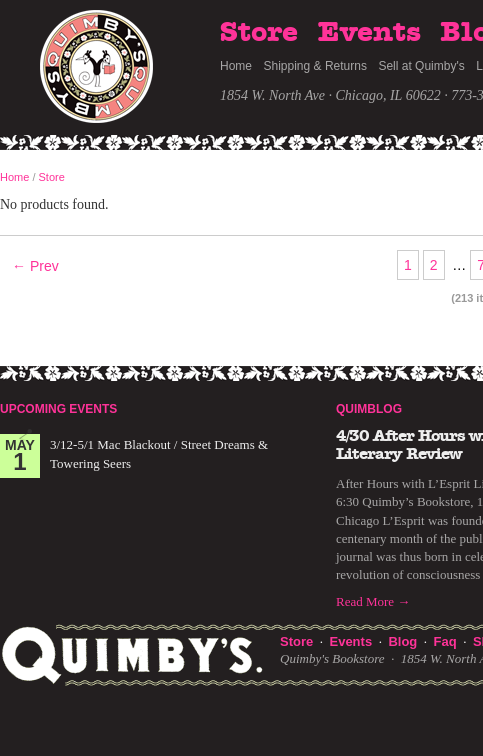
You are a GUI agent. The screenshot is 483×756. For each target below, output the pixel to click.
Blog (402, 641)
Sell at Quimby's (421, 66)
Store (259, 33)
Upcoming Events (58, 409)
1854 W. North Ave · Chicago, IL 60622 (330, 95)
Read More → (373, 601)
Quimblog (369, 409)
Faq (445, 641)
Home (236, 66)
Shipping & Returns (315, 66)
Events (369, 33)
